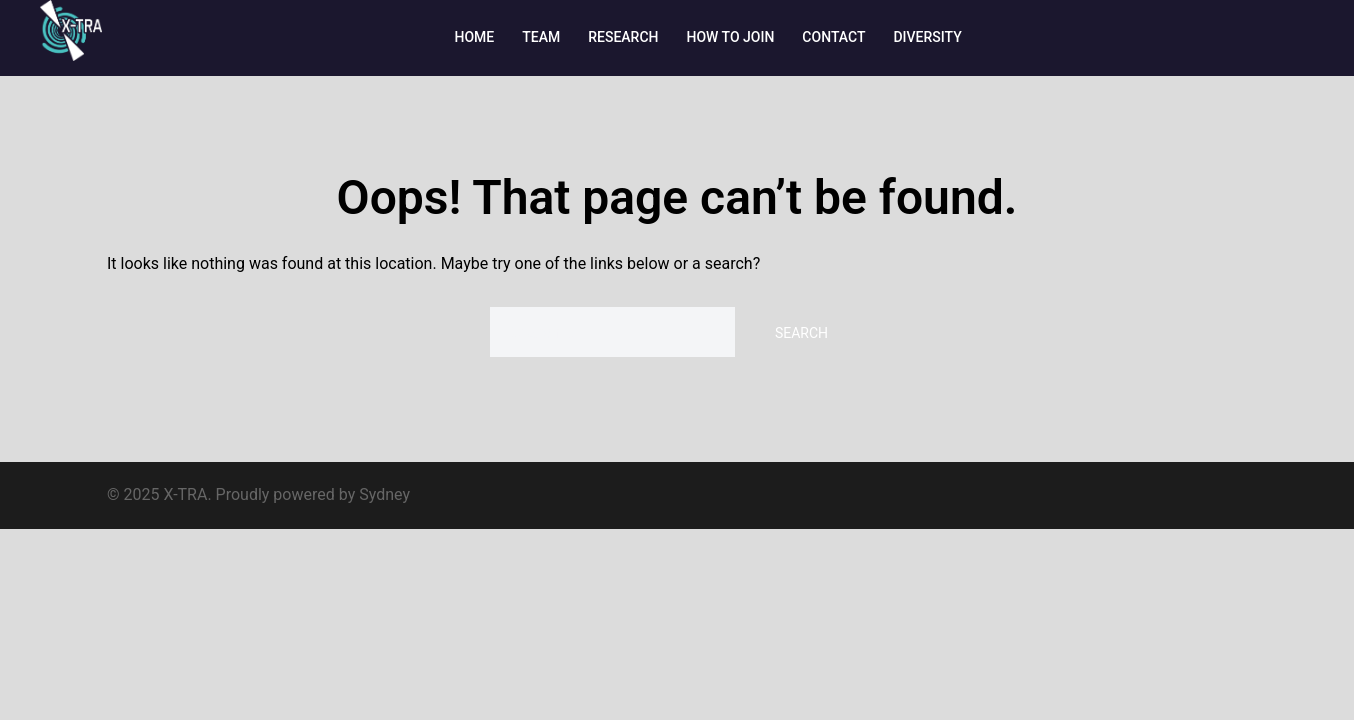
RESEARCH (623, 37)
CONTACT (833, 37)
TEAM (541, 37)
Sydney (384, 494)
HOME (475, 37)
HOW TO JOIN (731, 37)
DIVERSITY (927, 37)
